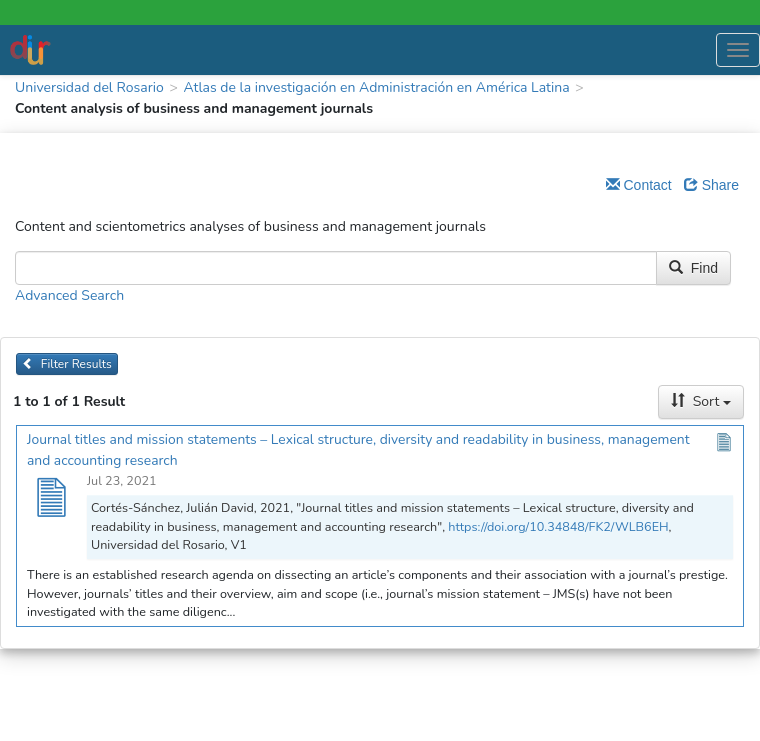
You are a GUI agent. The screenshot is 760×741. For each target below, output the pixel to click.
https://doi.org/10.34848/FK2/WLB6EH (558, 526)
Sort (701, 401)
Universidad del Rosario (89, 87)
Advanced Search (69, 295)
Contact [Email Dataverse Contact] (639, 185)
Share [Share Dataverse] (711, 185)
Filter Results (67, 364)
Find (693, 268)
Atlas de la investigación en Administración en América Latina (376, 87)
